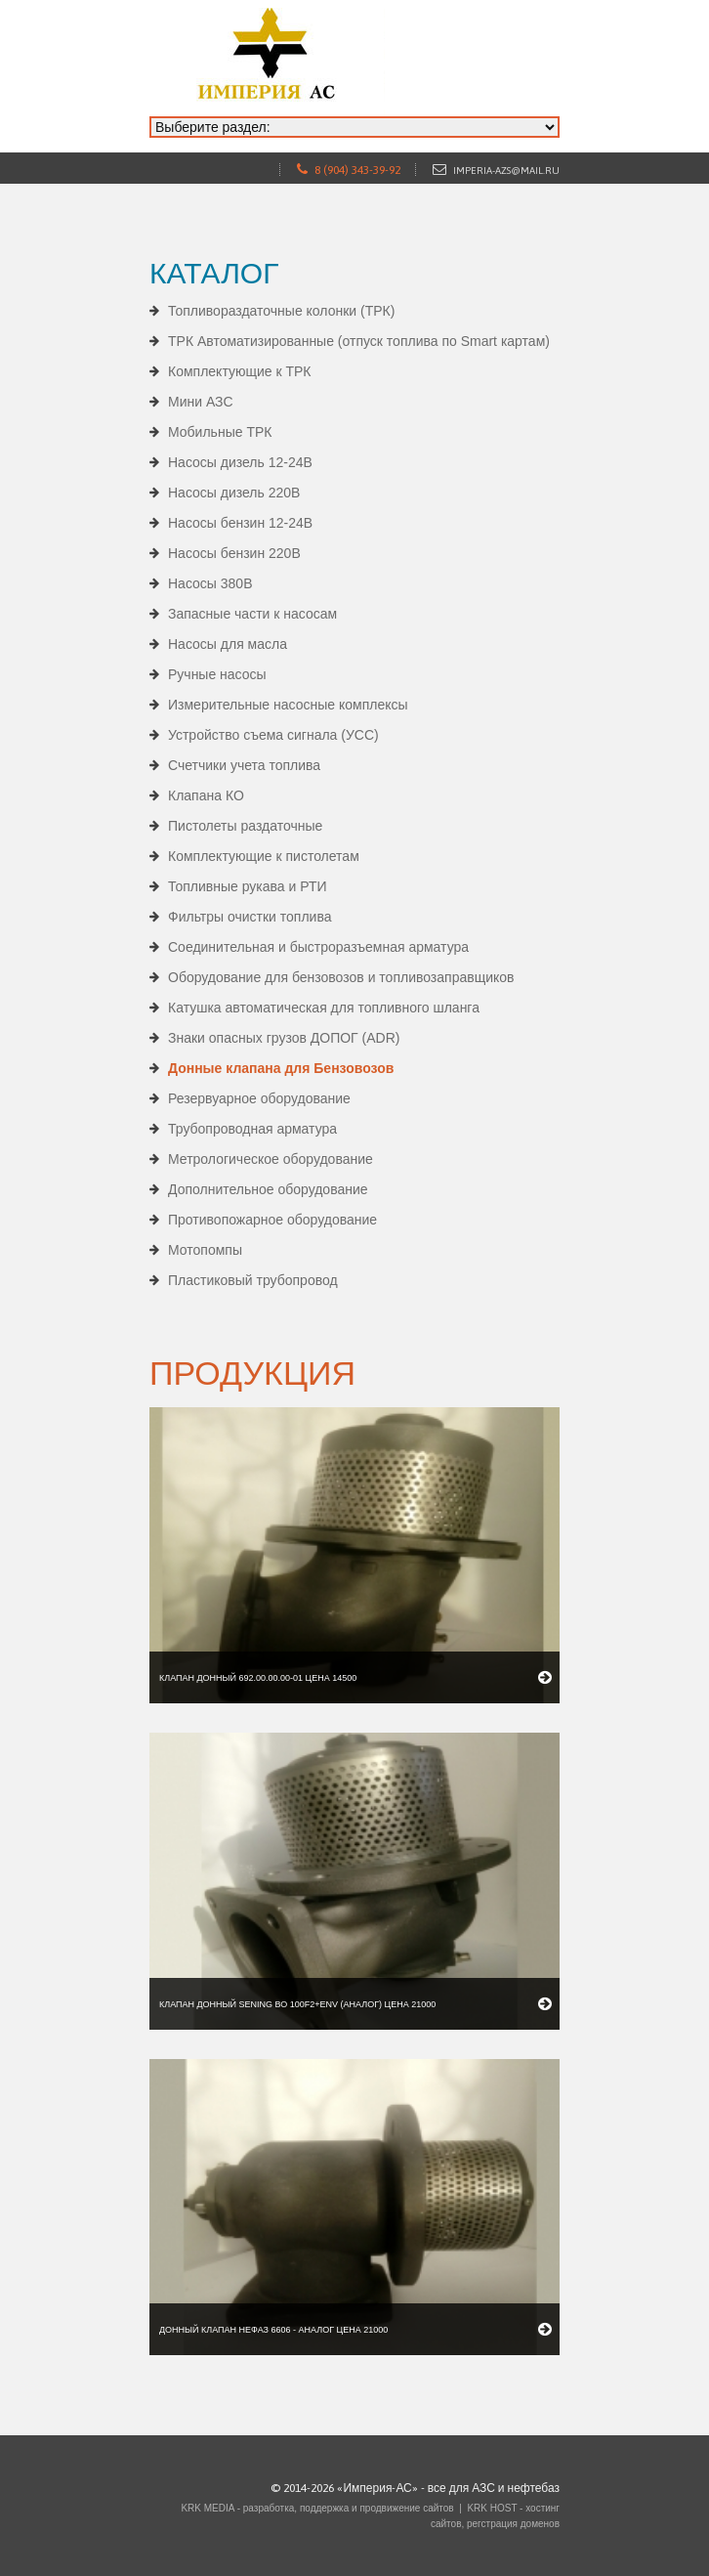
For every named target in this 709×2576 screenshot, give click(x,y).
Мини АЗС (200, 401)
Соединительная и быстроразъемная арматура (318, 947)
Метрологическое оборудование (270, 1159)
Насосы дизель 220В (234, 492)
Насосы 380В (210, 583)
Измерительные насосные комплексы (288, 704)
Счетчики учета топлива (244, 765)
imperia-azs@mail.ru (506, 170)
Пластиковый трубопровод (253, 1280)
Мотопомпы (205, 1250)
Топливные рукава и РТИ (247, 886)
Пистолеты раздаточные (245, 826)
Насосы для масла (227, 644)
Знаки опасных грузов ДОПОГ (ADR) (283, 1038)
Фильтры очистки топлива (250, 916)
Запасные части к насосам (252, 614)
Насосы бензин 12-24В (240, 523)
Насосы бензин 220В (234, 553)
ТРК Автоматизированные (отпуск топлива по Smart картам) (359, 341)
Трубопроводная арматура (252, 1129)
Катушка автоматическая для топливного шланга (324, 1007)
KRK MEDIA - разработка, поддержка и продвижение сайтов (317, 2508)
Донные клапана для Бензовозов (281, 1068)
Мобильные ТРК (219, 432)
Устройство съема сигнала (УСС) (273, 735)
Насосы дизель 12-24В (240, 462)
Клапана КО (206, 795)
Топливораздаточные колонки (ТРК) (281, 311)
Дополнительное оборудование (268, 1189)
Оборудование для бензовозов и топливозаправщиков (341, 977)
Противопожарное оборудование (272, 1219)
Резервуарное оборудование (259, 1098)
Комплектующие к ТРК (240, 371)
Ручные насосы (217, 674)
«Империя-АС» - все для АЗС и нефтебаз (448, 2488)
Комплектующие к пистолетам (263, 856)
